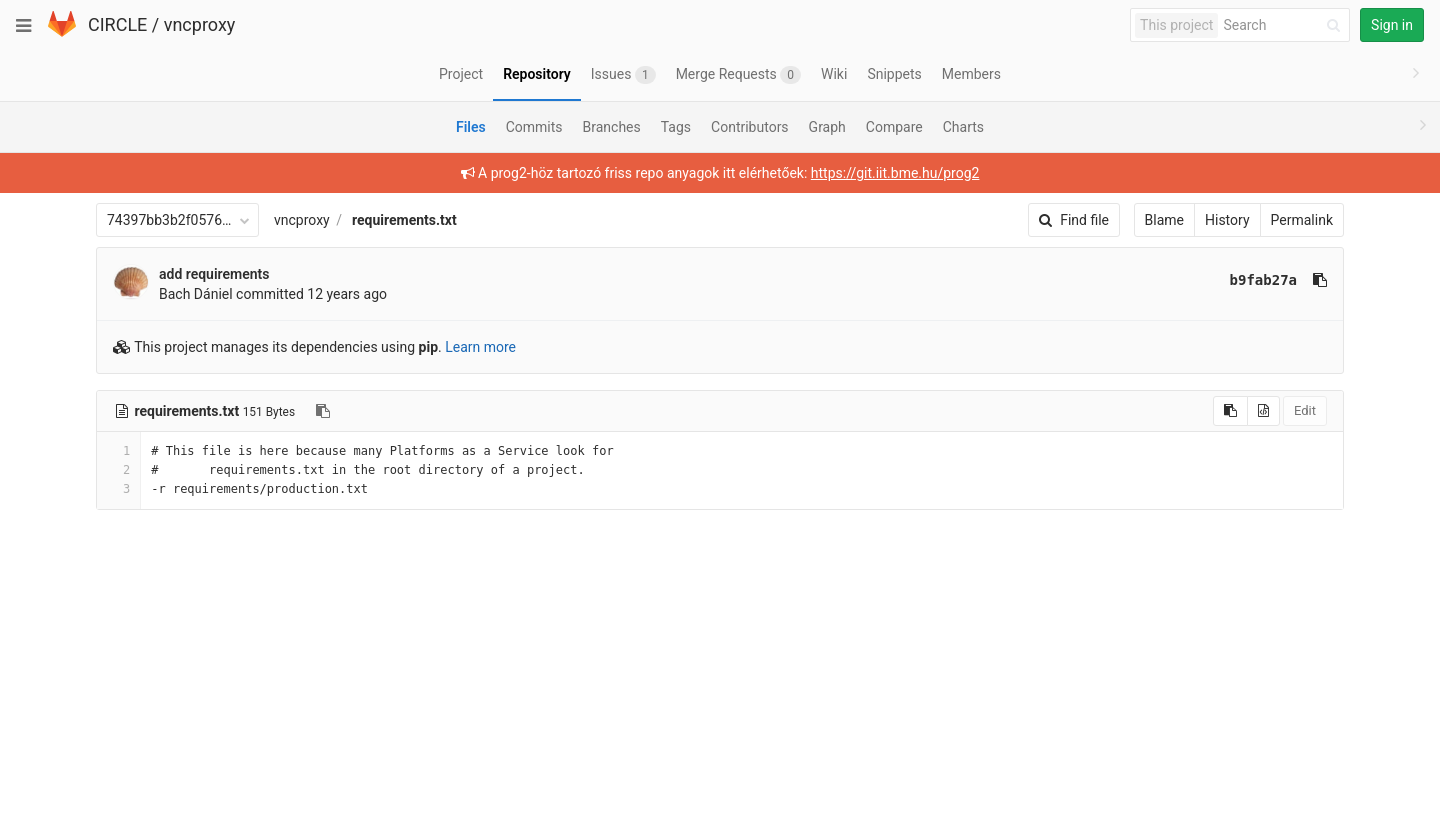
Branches (612, 127)
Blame (1164, 220)
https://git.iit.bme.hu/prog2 (895, 173)
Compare (894, 127)
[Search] (1285, 25)
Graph (827, 127)
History (1227, 220)
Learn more (480, 347)
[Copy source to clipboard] (1230, 411)
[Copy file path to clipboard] (323, 411)
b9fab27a (1263, 280)
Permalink (1302, 220)
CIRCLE (117, 24)
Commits (534, 127)
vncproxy (200, 24)
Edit (1305, 410)
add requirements (214, 274)
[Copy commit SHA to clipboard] (1320, 280)
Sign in (1392, 25)
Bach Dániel (196, 294)
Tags (676, 127)
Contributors (750, 127)
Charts (963, 127)
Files (471, 127)
